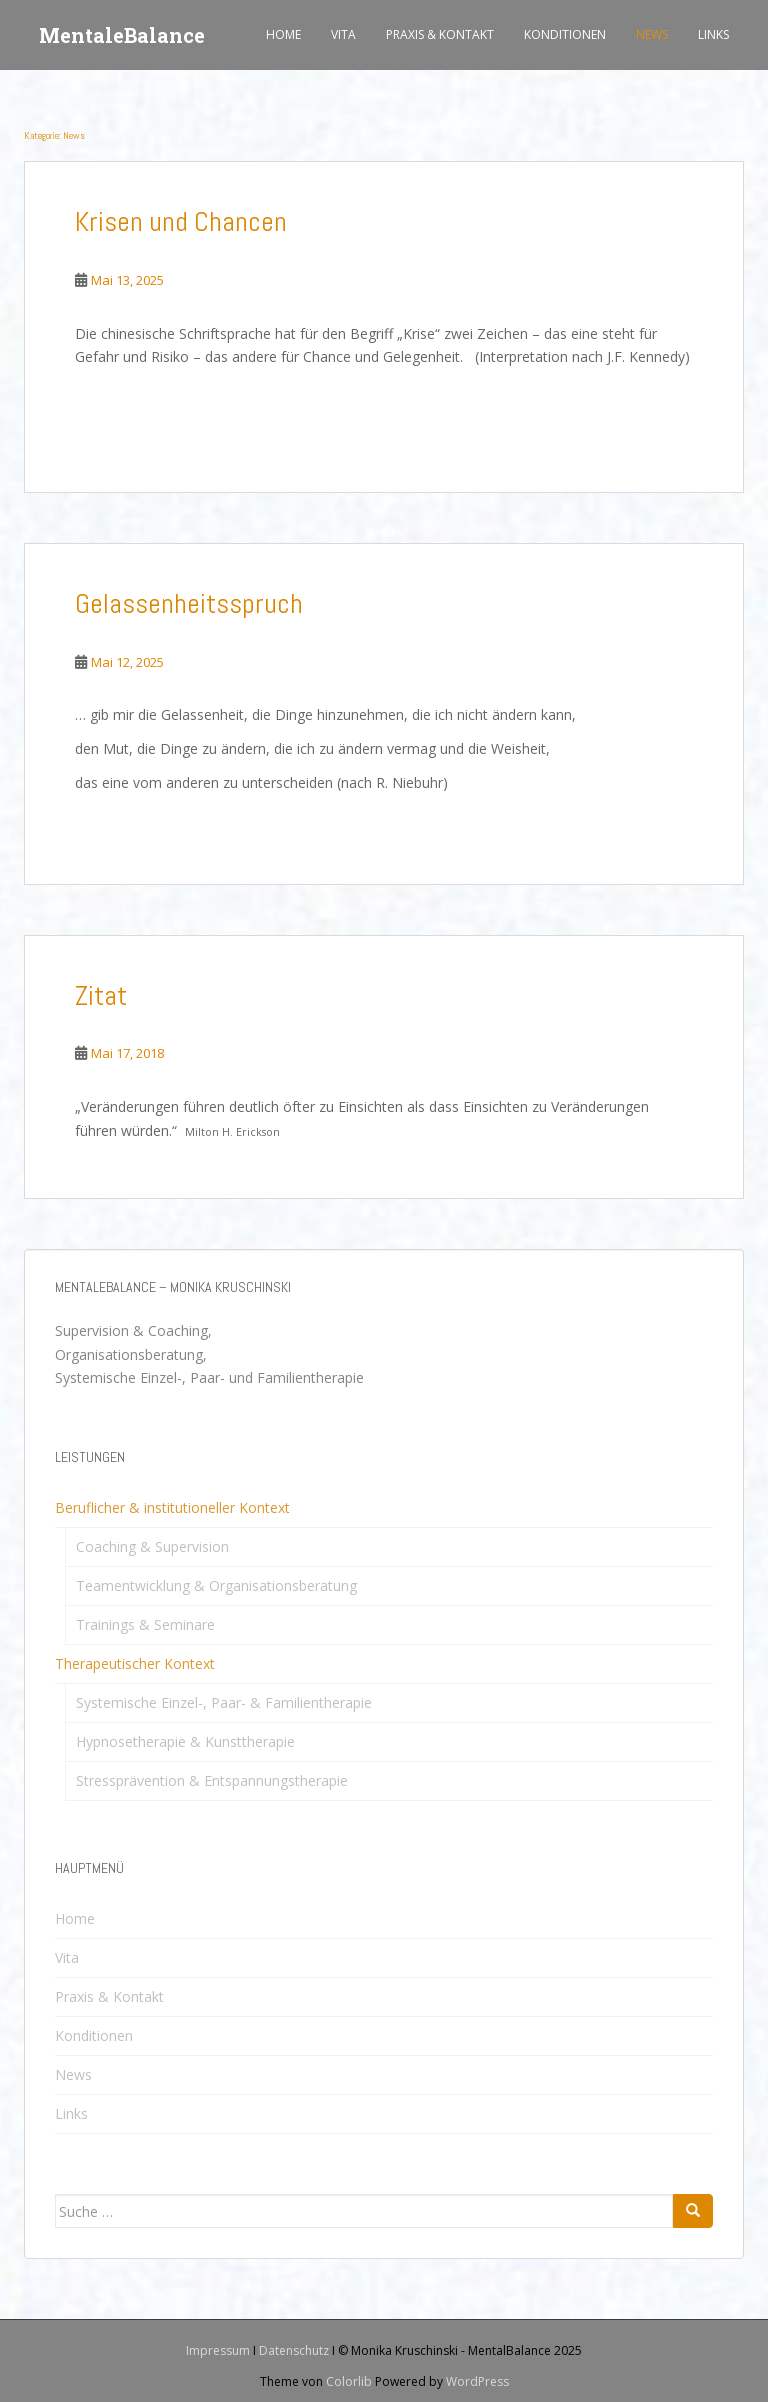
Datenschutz (294, 2350)
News (652, 34)
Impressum (218, 2350)
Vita (343, 34)
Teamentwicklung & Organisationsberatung (216, 1585)
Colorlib (349, 2381)
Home (283, 34)
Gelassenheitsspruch (189, 603)
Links (713, 34)
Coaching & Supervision (152, 1546)
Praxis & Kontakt (440, 34)
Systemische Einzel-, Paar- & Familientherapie (224, 1702)
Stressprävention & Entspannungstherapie (212, 1780)
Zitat (101, 995)
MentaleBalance (122, 35)
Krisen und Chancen (181, 221)
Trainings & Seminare (145, 1624)
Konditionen (565, 34)
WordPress (477, 2381)
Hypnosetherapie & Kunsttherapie (185, 1741)
